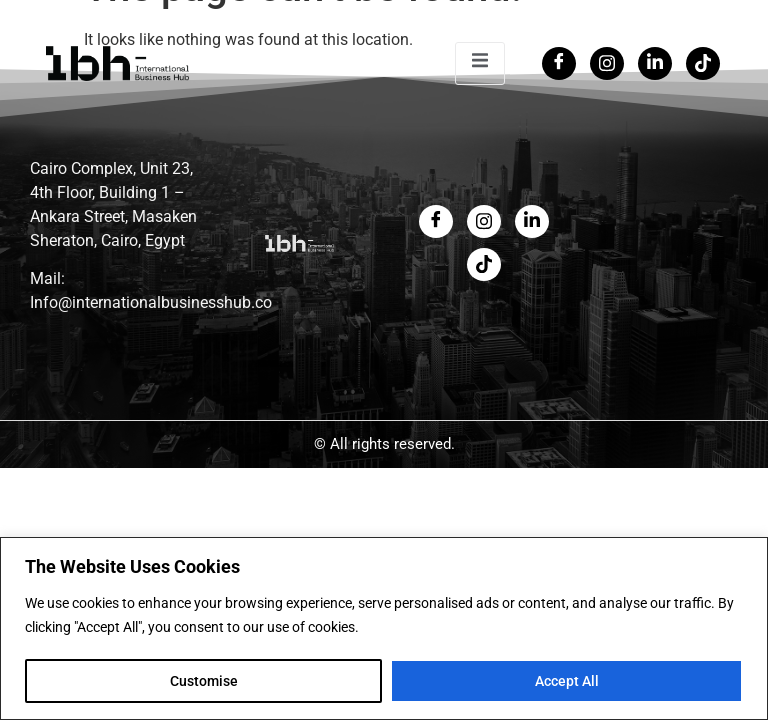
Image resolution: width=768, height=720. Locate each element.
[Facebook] (559, 63)
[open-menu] (480, 63)
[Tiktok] (703, 63)
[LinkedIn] (655, 63)
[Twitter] (607, 63)
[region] (384, 628)
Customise (204, 681)
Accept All (567, 681)
